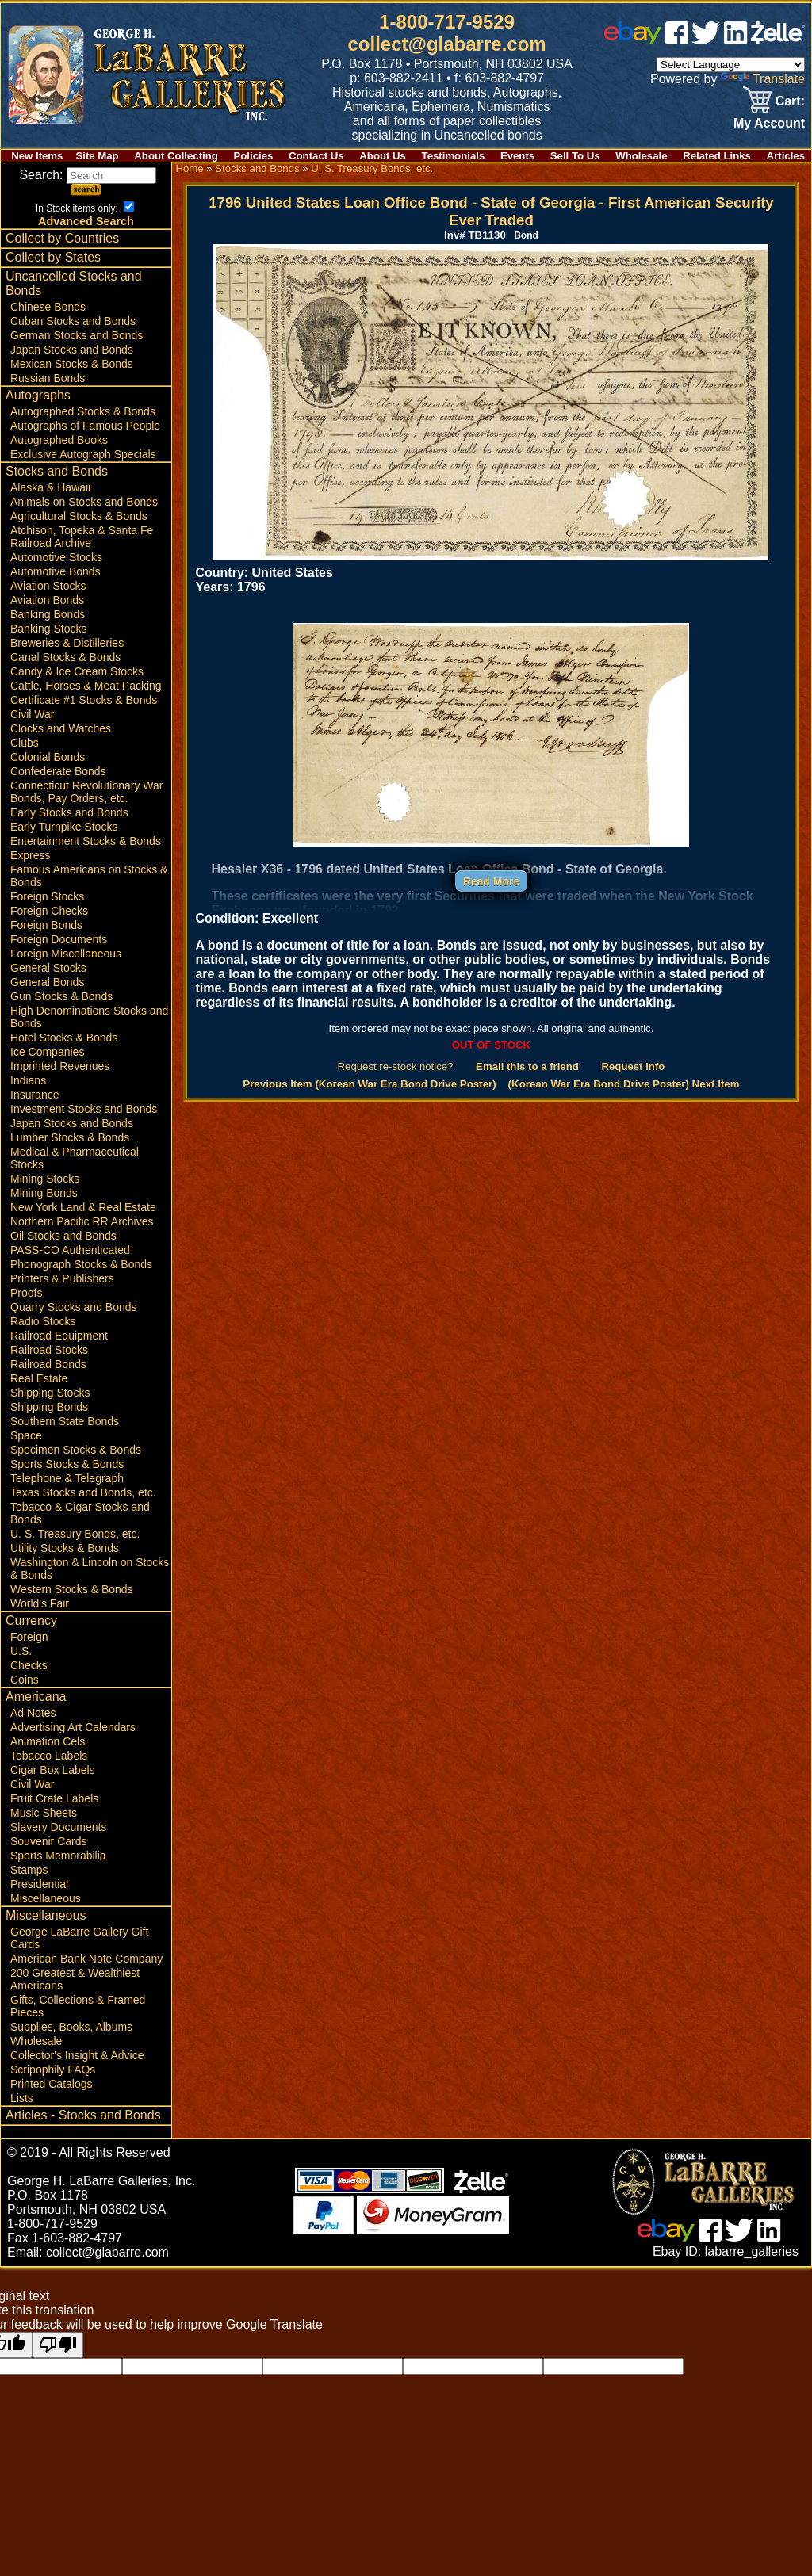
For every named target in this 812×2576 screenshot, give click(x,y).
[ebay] (632, 40)
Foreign (29, 1636)
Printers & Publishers (62, 1278)
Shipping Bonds (49, 1407)
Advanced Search (86, 221)
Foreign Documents (58, 939)
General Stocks (48, 967)
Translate (763, 79)
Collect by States (53, 257)
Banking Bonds (47, 614)
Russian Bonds (47, 378)
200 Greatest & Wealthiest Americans (75, 1979)
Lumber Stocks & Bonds (69, 1137)
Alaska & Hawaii (50, 487)
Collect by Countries (62, 238)
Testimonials (453, 156)
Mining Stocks (44, 1178)
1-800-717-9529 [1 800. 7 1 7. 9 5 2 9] (447, 21)
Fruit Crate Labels (54, 1798)
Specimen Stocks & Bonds (75, 1449)
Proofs (26, 1292)
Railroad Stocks (49, 1349)
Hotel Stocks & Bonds (63, 1037)
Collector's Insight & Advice (77, 2055)
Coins (24, 1679)
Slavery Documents (58, 1827)
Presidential (39, 1884)
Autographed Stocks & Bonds (82, 411)
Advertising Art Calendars (73, 1727)
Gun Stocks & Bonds (61, 996)
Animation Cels (47, 1741)
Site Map (96, 156)
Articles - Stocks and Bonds (83, 2115)
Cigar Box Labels (52, 1770)
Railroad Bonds (48, 1364)
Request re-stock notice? (396, 1066)
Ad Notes (33, 1713)
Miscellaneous (45, 1898)
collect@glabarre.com (447, 44)
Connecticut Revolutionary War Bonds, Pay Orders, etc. (86, 792)
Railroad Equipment (59, 1335)
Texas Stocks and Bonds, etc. (83, 1492)
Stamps (29, 1869)
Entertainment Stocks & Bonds (85, 841)
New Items (37, 156)
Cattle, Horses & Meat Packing (86, 685)
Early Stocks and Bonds (69, 812)
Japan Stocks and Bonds (71, 349)
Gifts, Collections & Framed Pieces (77, 2006)
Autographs (38, 395)
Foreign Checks (49, 910)
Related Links (717, 156)
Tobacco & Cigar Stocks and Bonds (80, 1513)
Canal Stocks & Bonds (65, 657)
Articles (786, 156)
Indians (28, 1080)
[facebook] (676, 40)
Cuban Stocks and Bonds (73, 321)
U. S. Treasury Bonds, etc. (75, 1533)
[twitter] (705, 40)
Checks (29, 1665)
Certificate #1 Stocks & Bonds (83, 700)
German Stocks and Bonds (76, 335)
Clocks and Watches (60, 728)
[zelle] (778, 40)
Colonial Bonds (47, 757)
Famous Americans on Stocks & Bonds (88, 876)
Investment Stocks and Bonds (83, 1109)
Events (517, 156)
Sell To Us (575, 156)
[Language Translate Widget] (731, 64)
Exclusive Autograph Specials (83, 454)
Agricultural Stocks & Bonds (78, 516)
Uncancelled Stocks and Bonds (74, 283)
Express (30, 855)
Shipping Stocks (50, 1392)
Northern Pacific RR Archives (82, 1221)
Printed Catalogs (51, 2083)
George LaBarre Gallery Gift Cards (79, 1938)
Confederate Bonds (58, 771)
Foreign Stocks (47, 896)
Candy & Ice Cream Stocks (77, 671)
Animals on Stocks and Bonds (84, 501)
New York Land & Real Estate (83, 1207)
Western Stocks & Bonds (71, 1589)
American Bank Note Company (86, 1958)
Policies (254, 156)
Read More (491, 881)
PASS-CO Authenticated (70, 1250)
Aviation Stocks (48, 585)
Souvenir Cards (48, 1841)
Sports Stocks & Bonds (67, 1464)
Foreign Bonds (46, 925)
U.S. (21, 1651)
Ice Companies (47, 1051)
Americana (36, 1696)
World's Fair (39, 1603)
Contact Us (316, 156)
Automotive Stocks (56, 557)
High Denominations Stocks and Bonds (89, 1017)
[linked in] (736, 40)
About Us (382, 156)
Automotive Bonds (55, 571)
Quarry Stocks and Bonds (73, 1307)
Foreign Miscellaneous (65, 953)
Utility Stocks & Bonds (64, 1548)
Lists (21, 2098)
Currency (31, 1620)
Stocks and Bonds (57, 471)
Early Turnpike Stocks (63, 826)
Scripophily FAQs (52, 2069)
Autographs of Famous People (85, 425)
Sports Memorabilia (58, 1855)
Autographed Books (59, 440)
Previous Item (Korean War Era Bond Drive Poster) (369, 1084)
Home (189, 168)
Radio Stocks (42, 1321)
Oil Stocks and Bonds (63, 1235)
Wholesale (641, 156)
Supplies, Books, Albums (71, 2026)
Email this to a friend (527, 1066)
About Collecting (176, 156)
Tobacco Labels (48, 1755)
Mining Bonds (44, 1193)
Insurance (34, 1094)
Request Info (633, 1066)
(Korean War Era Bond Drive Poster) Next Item (624, 1084)
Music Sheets (43, 1812)
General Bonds (47, 982)
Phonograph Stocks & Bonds (81, 1264)
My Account (769, 123)
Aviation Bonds (47, 600)
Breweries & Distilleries (67, 642)
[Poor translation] (58, 2345)
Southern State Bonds (64, 1421)
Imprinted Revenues (59, 1066)
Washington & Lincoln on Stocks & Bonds (89, 1568)
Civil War (32, 714)
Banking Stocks (48, 628)
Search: (87, 175)
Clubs (24, 742)
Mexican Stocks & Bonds (71, 363)
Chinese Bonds (48, 306)
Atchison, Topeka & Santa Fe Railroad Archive (81, 536)
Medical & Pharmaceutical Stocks (74, 1158)
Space (26, 1435)
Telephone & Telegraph (67, 1478)
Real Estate (38, 1378)
